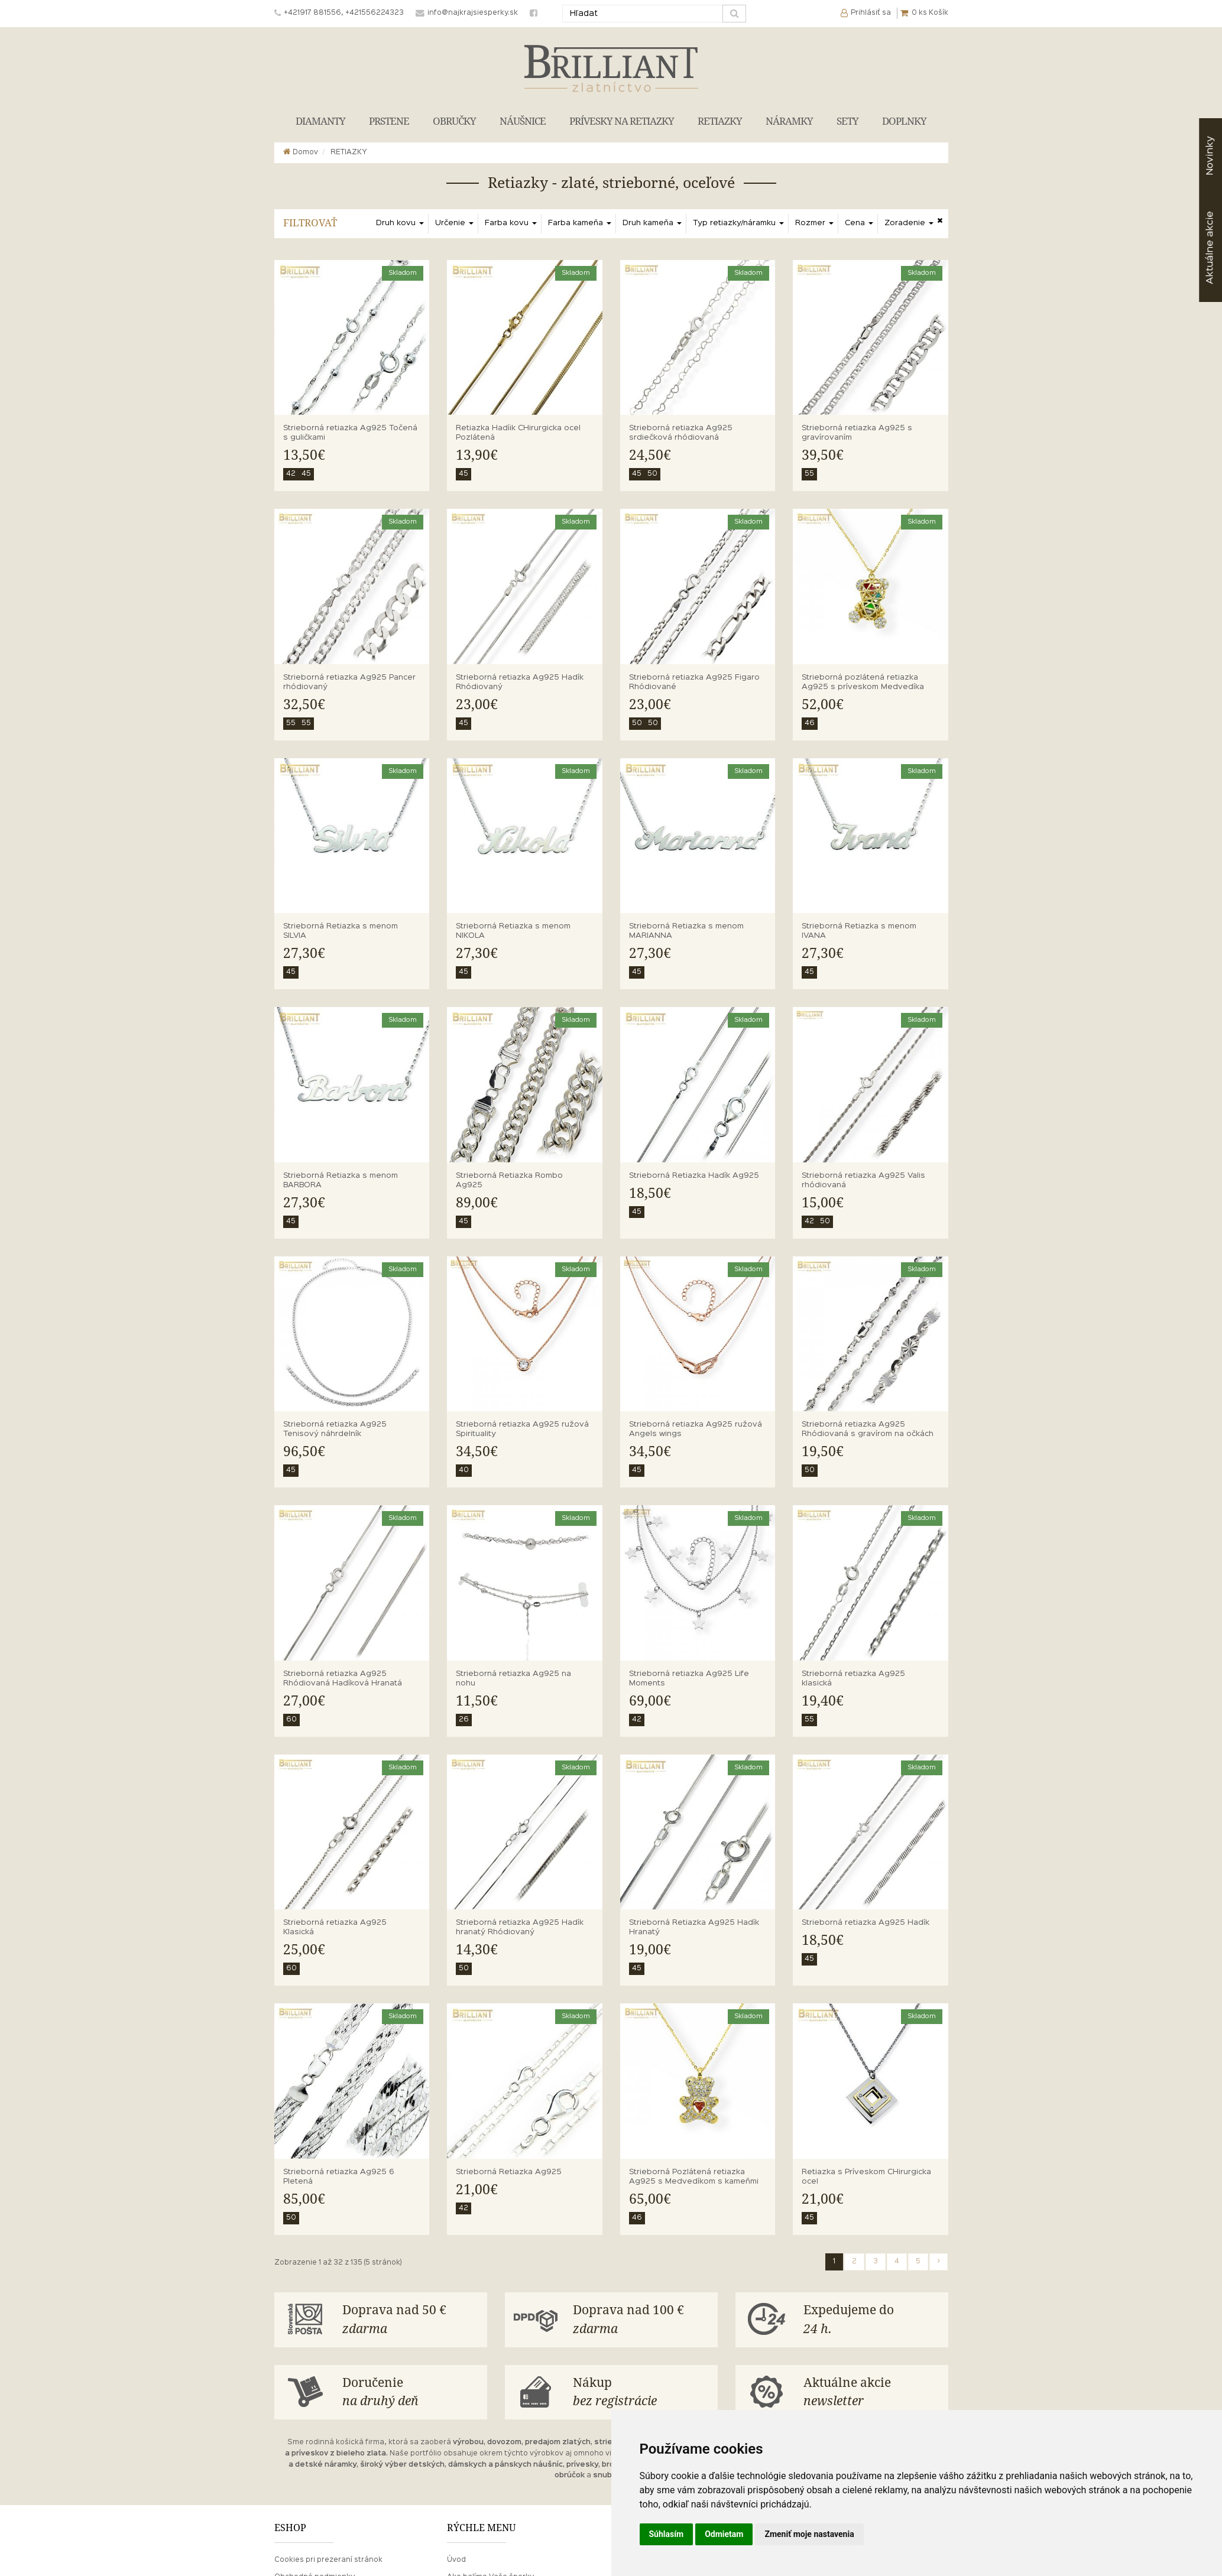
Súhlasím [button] (666, 2534)
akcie (1209, 247)
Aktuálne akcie (871, 2393)
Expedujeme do (871, 2320)
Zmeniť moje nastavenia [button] (809, 2534)
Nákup (641, 2393)
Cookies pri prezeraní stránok (328, 2560)
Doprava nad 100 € (641, 2320)
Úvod (456, 2560)
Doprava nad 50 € (410, 2320)
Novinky (1209, 156)
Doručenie (410, 2393)
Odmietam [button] (724, 2534)
